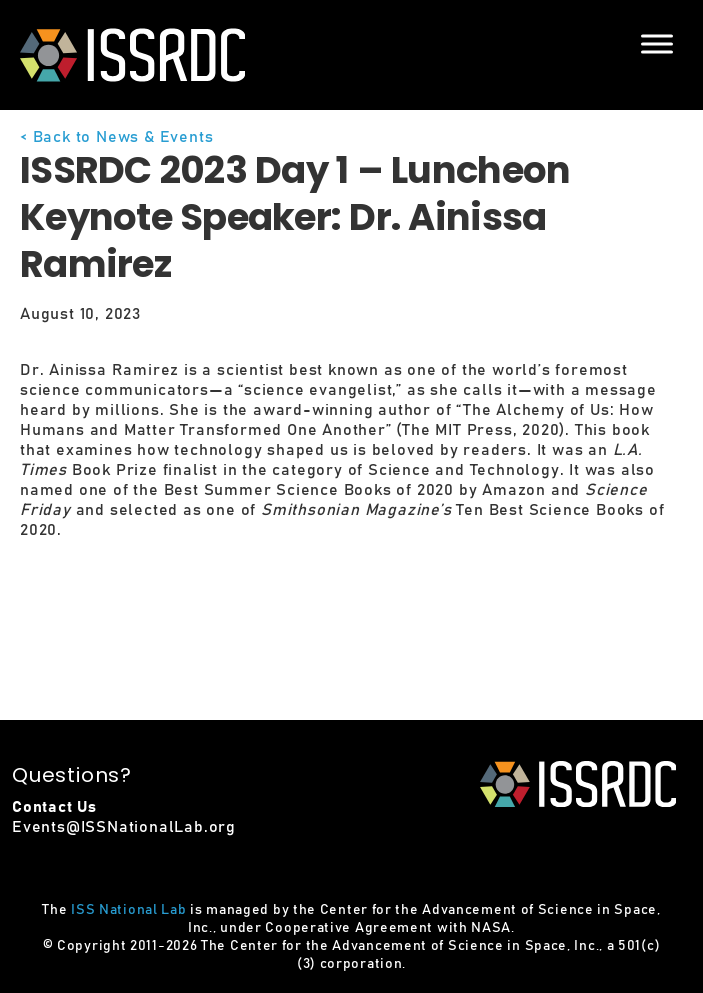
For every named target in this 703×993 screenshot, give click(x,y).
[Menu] (657, 43)
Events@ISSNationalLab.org (124, 827)
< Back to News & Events (116, 137)
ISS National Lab (128, 910)
